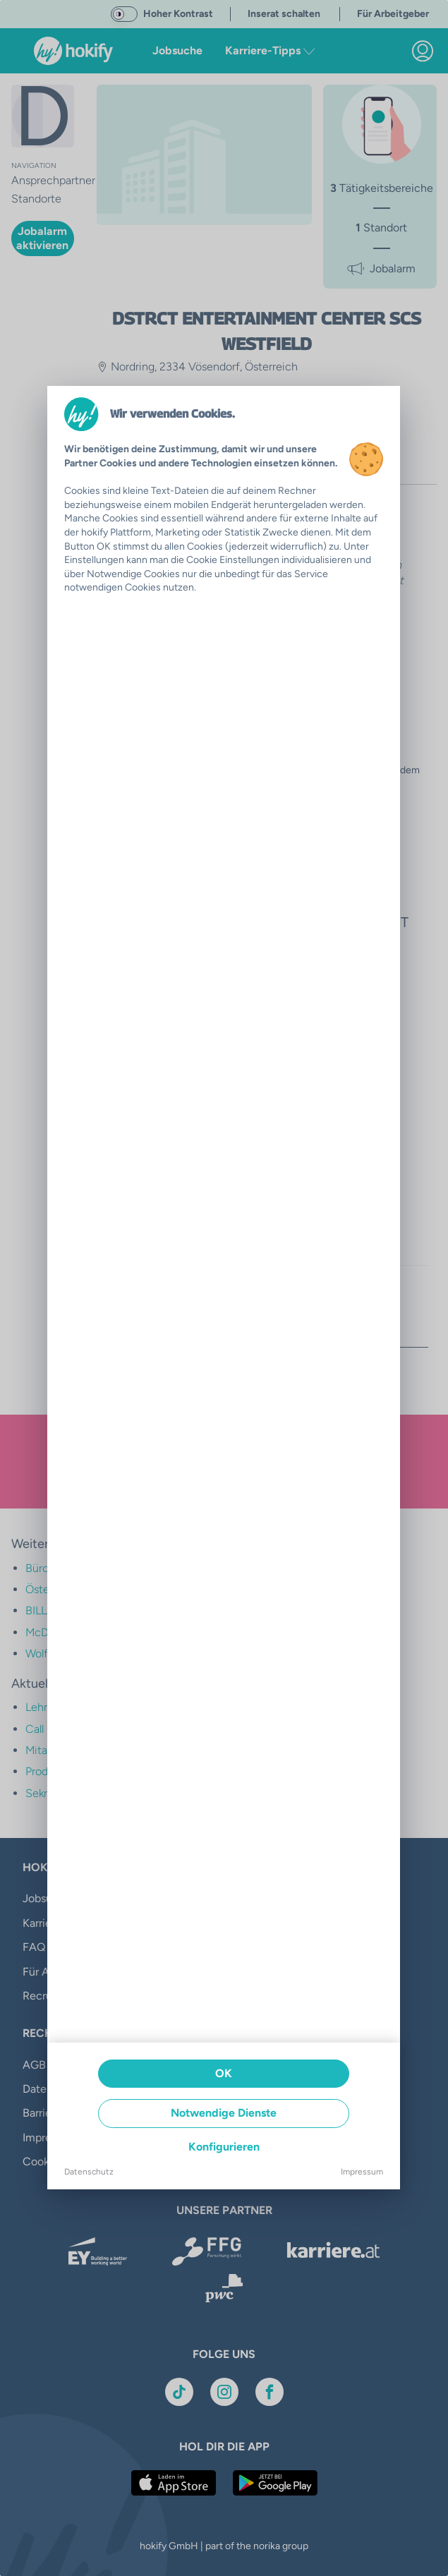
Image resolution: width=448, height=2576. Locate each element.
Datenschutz (89, 2172)
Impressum (362, 2172)
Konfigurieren (224, 2146)
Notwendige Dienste (224, 2113)
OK (223, 2073)
